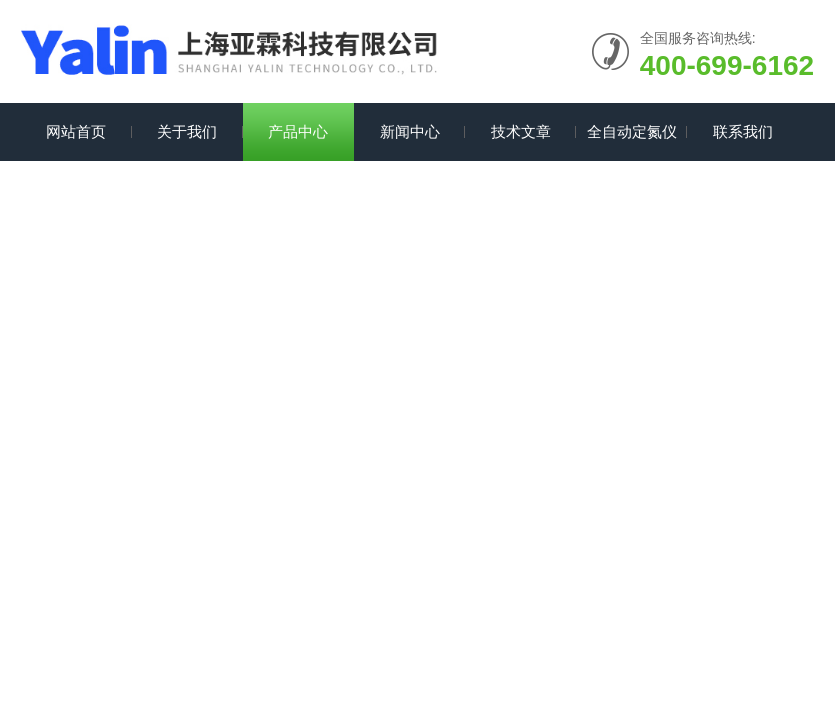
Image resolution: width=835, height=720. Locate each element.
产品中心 (298, 131)
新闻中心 (410, 131)
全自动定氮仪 (632, 131)
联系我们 (743, 131)
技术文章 (521, 131)
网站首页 (76, 131)
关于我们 (187, 131)
